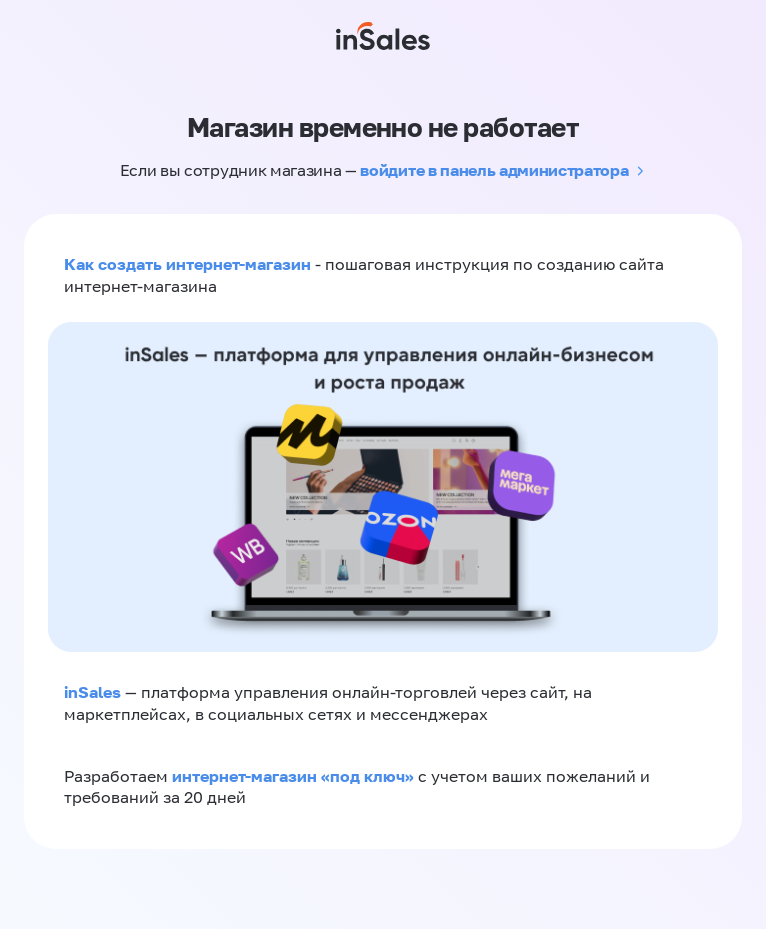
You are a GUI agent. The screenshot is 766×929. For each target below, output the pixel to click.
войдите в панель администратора (494, 170)
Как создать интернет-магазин (187, 264)
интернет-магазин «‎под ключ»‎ (295, 776)
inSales (92, 692)
